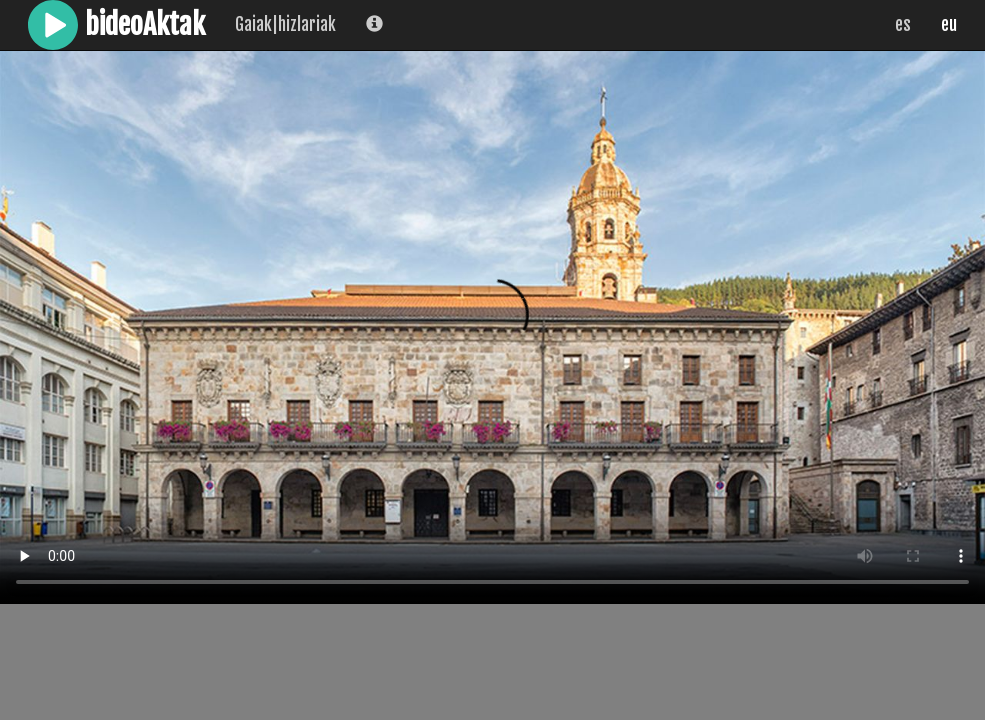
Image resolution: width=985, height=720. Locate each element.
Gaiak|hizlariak (285, 24)
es (903, 24)
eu (949, 24)
